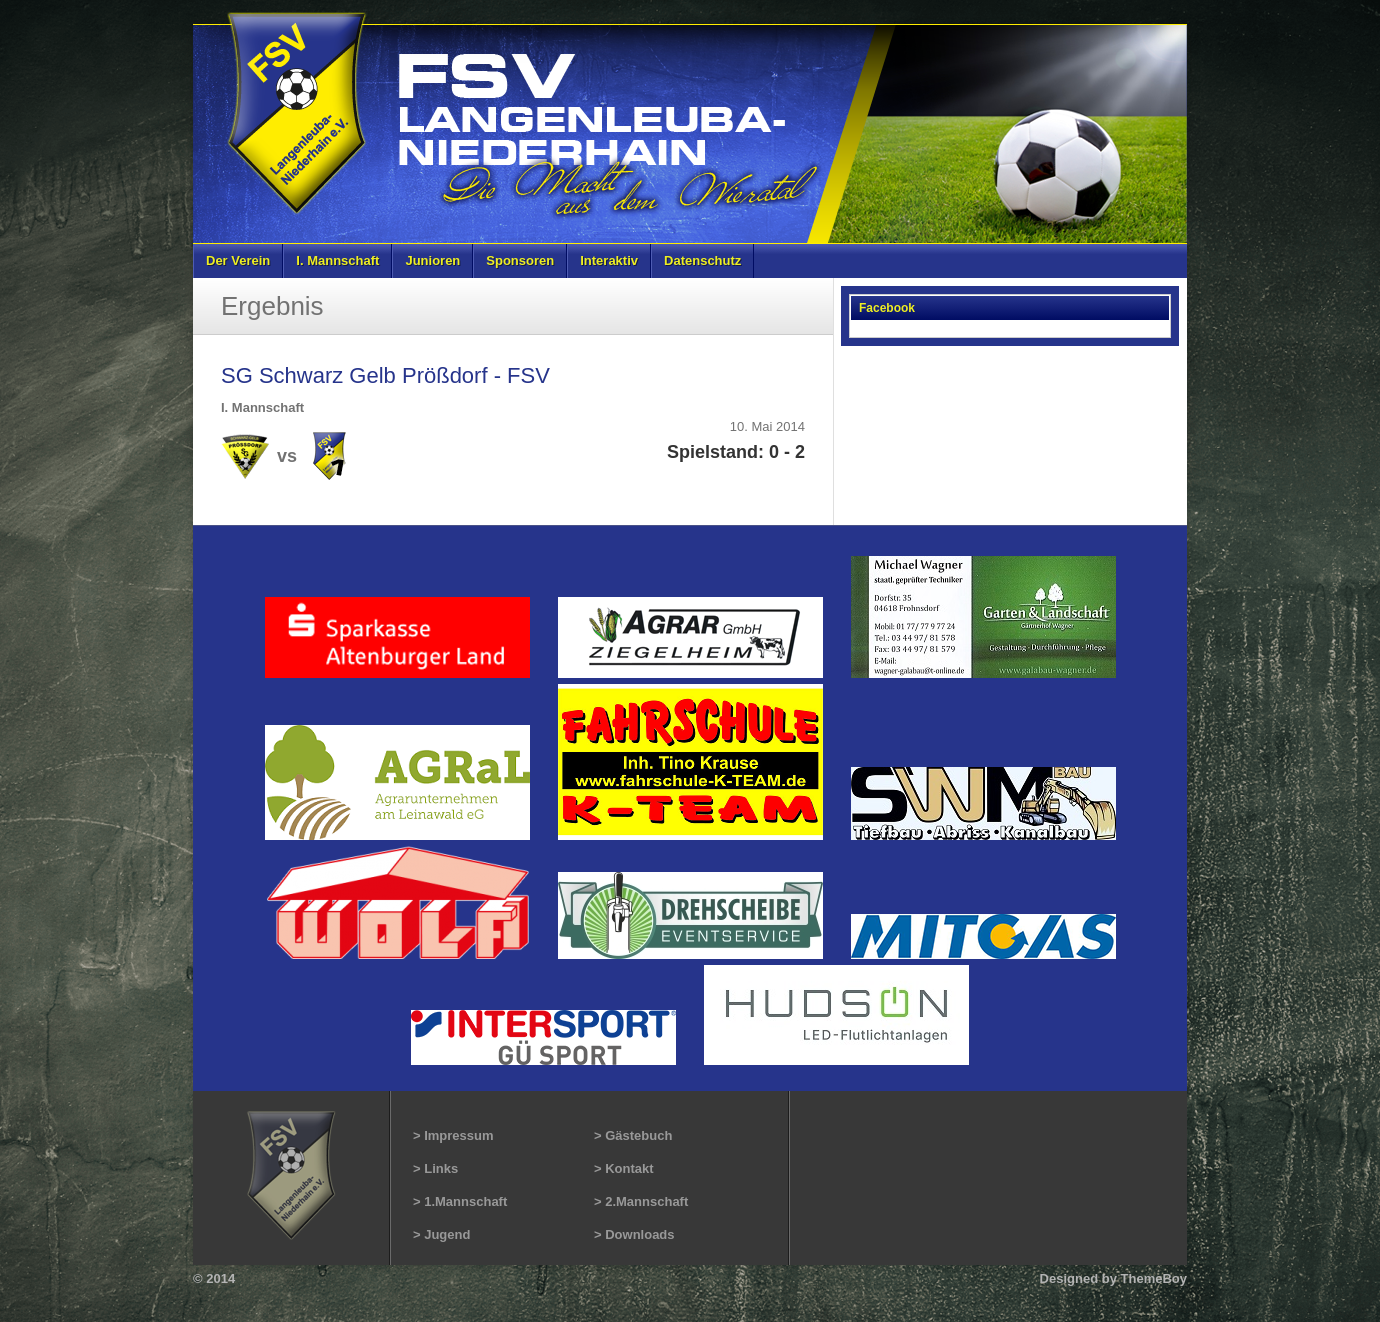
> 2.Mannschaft (641, 1201)
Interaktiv (609, 260)
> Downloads (634, 1234)
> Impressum (453, 1135)
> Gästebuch (633, 1135)
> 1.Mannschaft (460, 1201)
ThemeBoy (1154, 1278)
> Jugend (441, 1234)
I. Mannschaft (337, 260)
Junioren (432, 260)
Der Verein (238, 260)
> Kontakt (624, 1168)
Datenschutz (702, 260)
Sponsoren (520, 260)
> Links (435, 1168)
